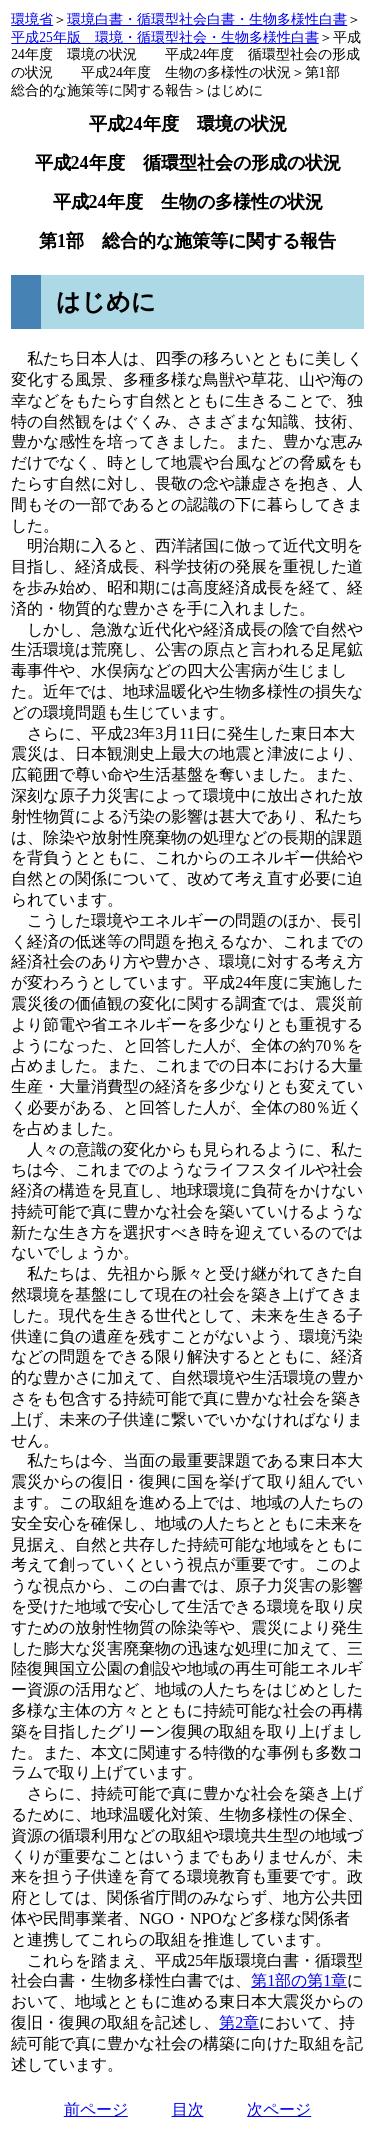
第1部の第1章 (299, 1980)
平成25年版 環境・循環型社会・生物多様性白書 (165, 37)
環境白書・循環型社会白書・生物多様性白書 (207, 19)
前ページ (96, 2109)
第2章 (239, 2022)
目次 (188, 2109)
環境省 (32, 19)
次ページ (279, 2109)
